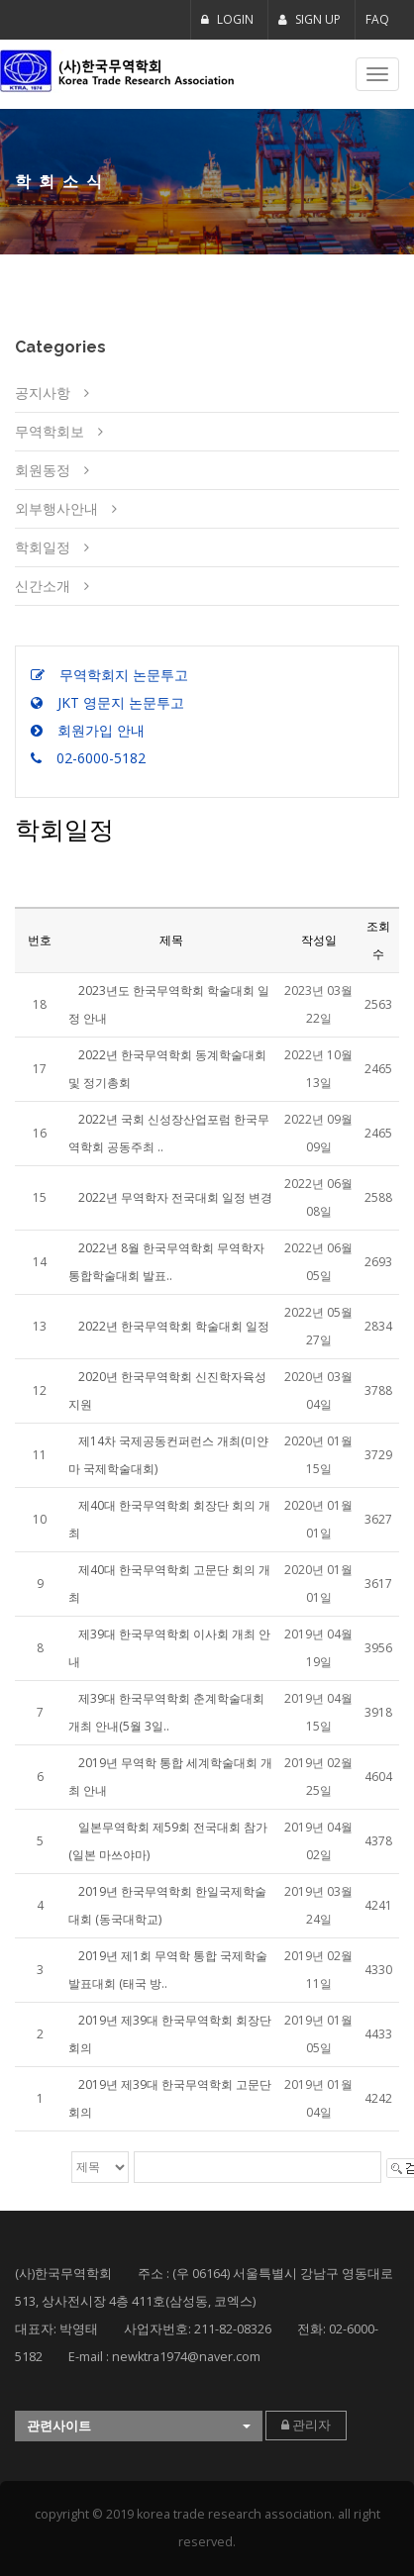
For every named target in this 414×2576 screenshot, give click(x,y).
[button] (138, 2426)
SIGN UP (309, 19)
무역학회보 (49, 431)
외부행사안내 (56, 508)
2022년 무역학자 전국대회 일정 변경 (175, 1197)
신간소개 (42, 585)
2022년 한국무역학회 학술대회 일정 (173, 1326)
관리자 (306, 2425)
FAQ (377, 19)
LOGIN (227, 19)
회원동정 (42, 469)
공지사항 (42, 392)
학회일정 (42, 547)
